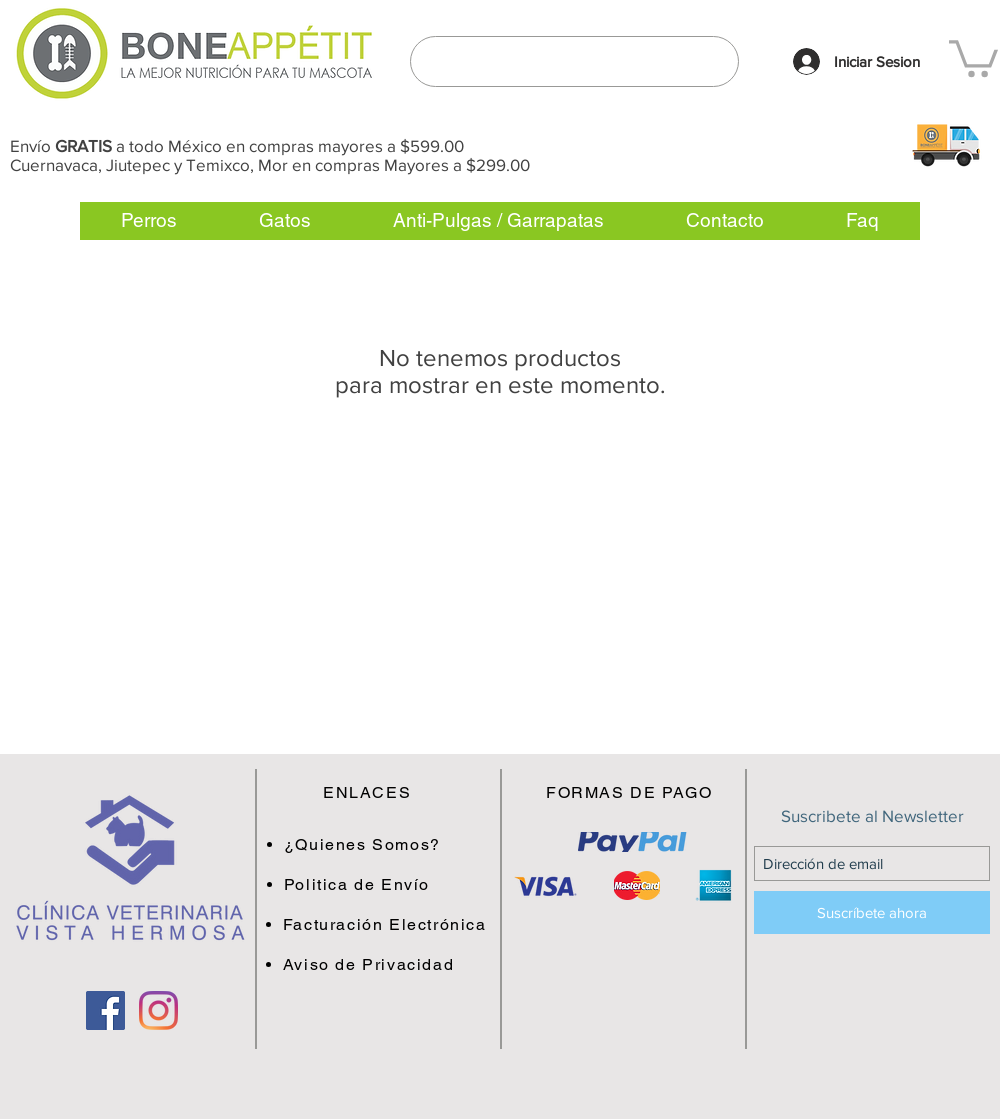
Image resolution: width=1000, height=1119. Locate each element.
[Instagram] (158, 1010)
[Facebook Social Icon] (105, 1010)
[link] (973, 56)
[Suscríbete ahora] (872, 912)
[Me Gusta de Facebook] (132, 1087)
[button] (945, 144)
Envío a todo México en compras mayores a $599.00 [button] (237, 145)
